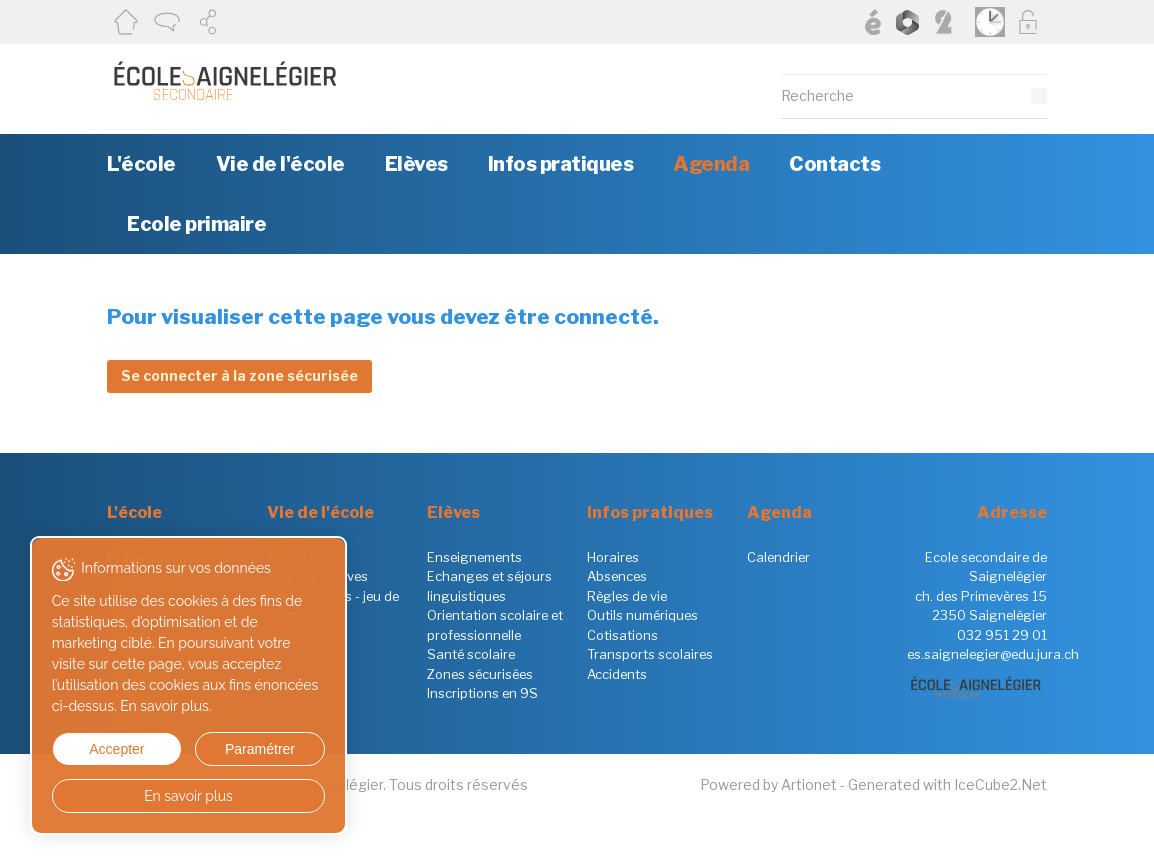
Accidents (617, 674)
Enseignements (474, 557)
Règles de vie (627, 596)
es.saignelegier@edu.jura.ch (993, 654)
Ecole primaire (196, 224)
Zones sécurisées (480, 674)
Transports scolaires (650, 654)
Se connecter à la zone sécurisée (239, 375)
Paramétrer (250, 749)
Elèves (416, 164)
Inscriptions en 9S (482, 693)
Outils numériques (642, 615)
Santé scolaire (471, 654)
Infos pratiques (561, 164)
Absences (617, 576)
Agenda (711, 164)
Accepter (113, 749)
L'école (141, 164)
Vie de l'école (280, 164)
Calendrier (778, 557)
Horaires (613, 557)
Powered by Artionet (768, 784)
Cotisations (622, 635)
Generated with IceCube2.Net (947, 784)
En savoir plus (182, 796)
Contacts (834, 164)
